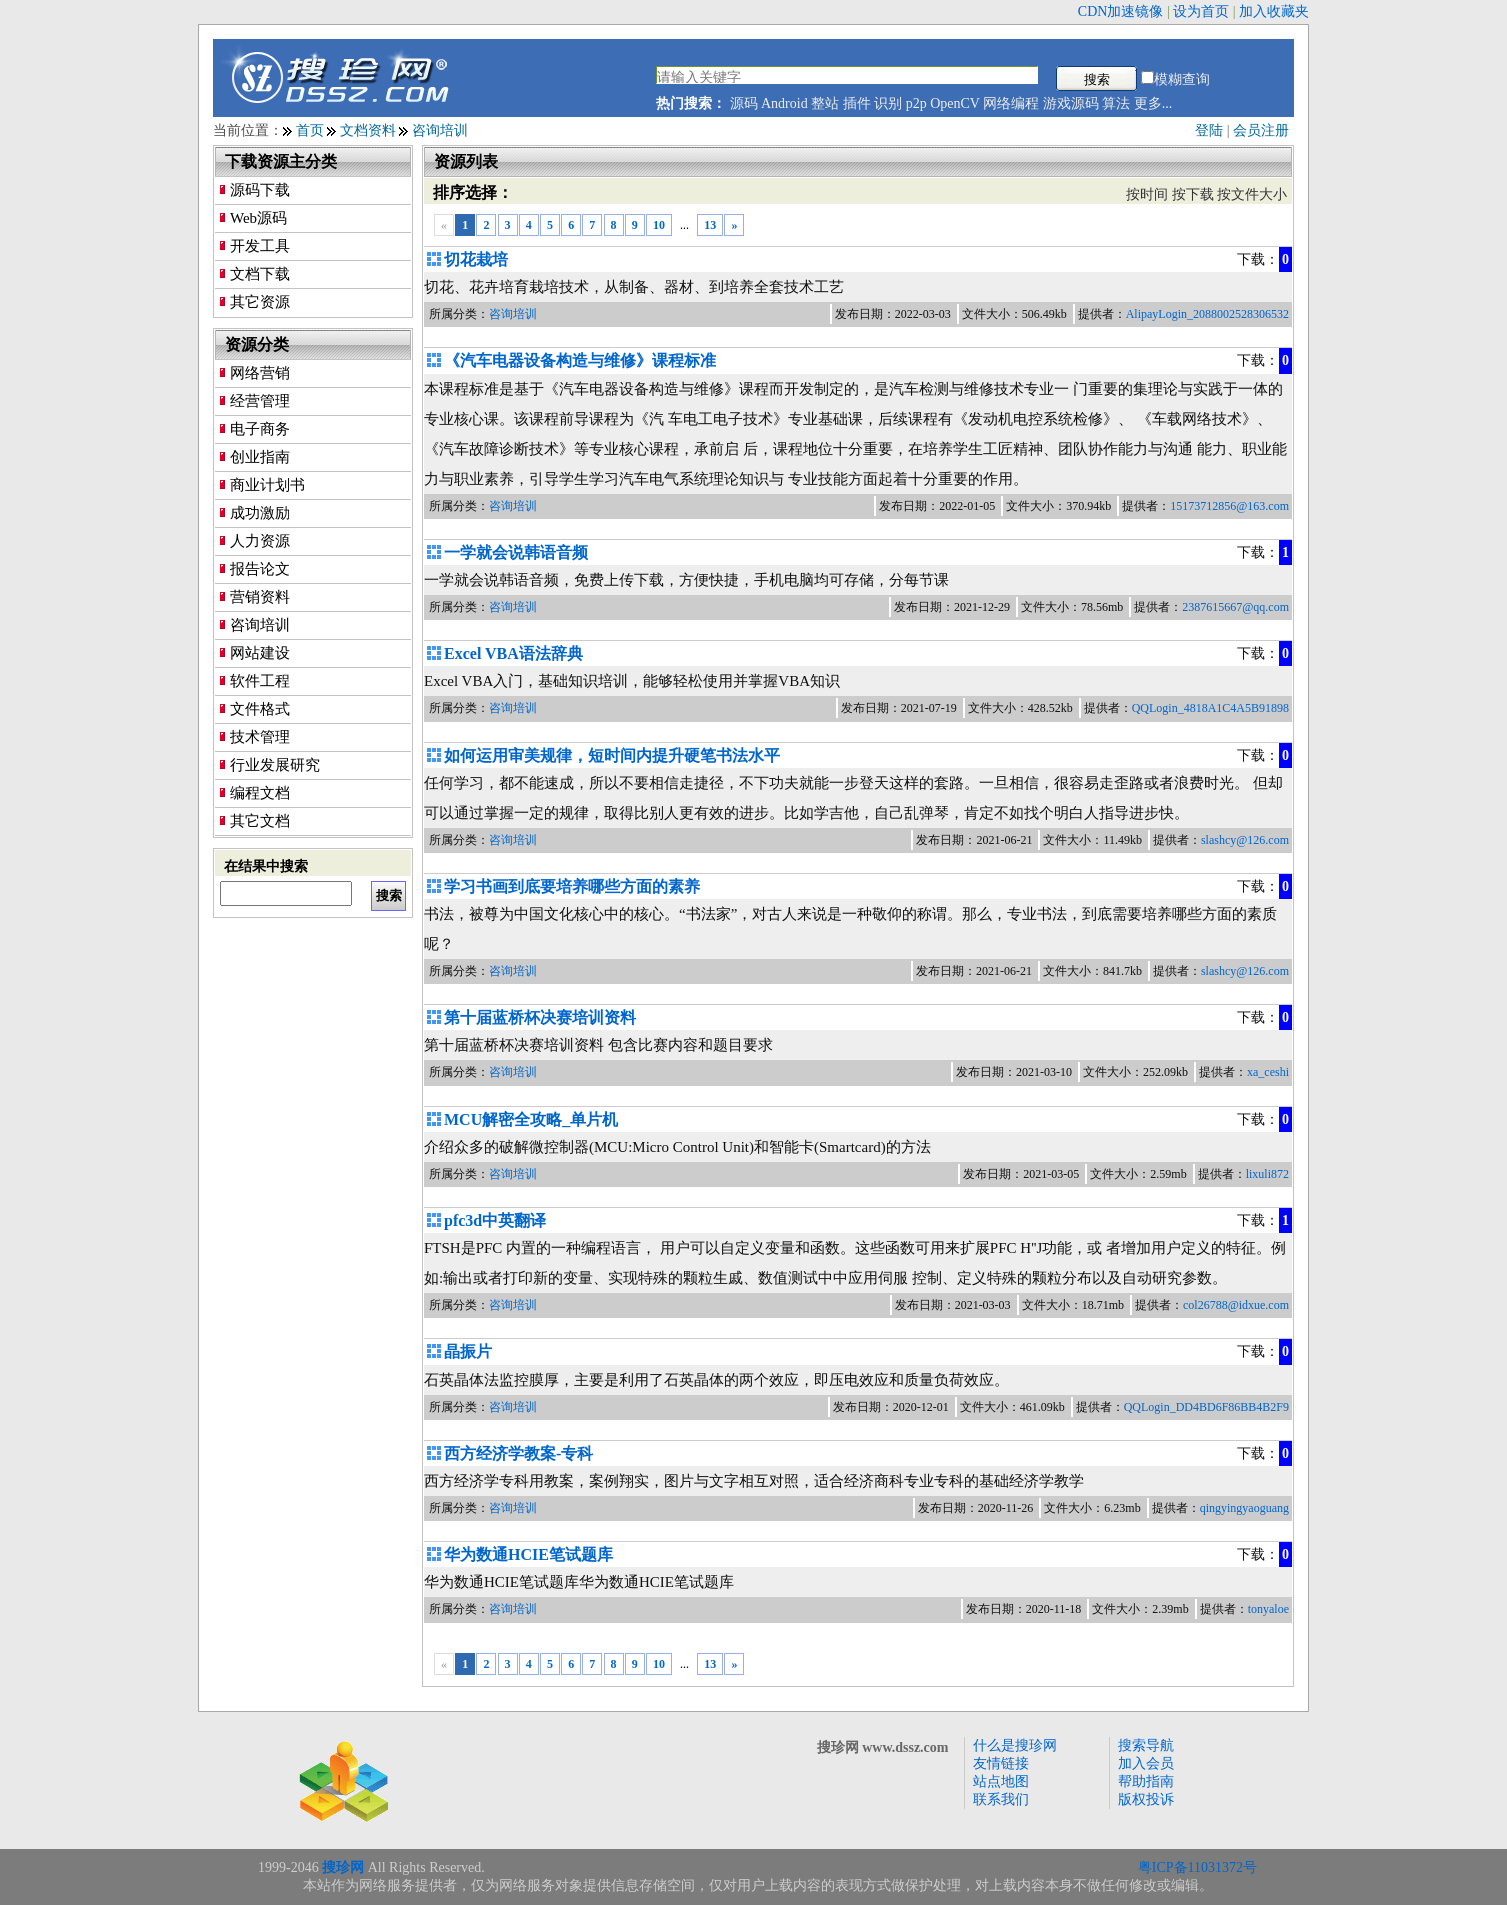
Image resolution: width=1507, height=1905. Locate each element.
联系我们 (1001, 1799)
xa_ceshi (1268, 1072)
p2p (916, 103)
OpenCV (955, 103)
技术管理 (260, 737)
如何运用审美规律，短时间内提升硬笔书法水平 (612, 755)
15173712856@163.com (1229, 506)
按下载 (1193, 194)
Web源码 (258, 218)
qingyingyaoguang (1244, 1508)
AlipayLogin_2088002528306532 (1207, 314)
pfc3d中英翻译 (495, 1220)
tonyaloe (1268, 1609)
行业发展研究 (275, 765)
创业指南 (260, 457)
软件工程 (260, 681)
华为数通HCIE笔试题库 (528, 1554)
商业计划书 (267, 485)
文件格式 (260, 709)
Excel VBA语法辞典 (513, 653)
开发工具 (260, 246)
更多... (1153, 103)
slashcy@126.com (1245, 840)
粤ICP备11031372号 (1197, 1867)
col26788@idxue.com (1236, 1305)
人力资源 (260, 541)
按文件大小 (1252, 194)
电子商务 (260, 429)
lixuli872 (1267, 1174)
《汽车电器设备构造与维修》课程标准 (580, 360)
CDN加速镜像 (1121, 11)
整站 (825, 103)
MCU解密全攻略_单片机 (531, 1119)
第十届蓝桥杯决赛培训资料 (540, 1017)
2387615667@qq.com (1235, 607)
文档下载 (260, 274)
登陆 (1209, 130)
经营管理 (260, 401)
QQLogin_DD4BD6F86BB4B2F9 (1206, 1407)
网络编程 (1011, 103)
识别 (888, 103)
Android (784, 103)
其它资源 (260, 302)
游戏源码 (1071, 103)
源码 (744, 103)
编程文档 (260, 793)
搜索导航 (1146, 1745)
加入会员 (1146, 1763)
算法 (1116, 103)
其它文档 (260, 821)
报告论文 (260, 569)
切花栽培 (476, 259)
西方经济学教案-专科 (518, 1453)
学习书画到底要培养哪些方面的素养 (572, 886)
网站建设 (260, 653)
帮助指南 (1146, 1781)
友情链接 (1001, 1763)
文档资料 (368, 130)
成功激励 (260, 513)
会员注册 (1261, 130)
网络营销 (260, 373)
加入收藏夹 (1274, 11)
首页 (310, 130)
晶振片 (468, 1351)
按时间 (1147, 194)
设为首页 (1201, 11)
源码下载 (260, 190)
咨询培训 (440, 130)
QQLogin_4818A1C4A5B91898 (1210, 708)
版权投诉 (1146, 1799)
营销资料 (260, 597)
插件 (857, 103)
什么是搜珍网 (1015, 1745)
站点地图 (1001, 1781)
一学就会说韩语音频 (516, 552)
